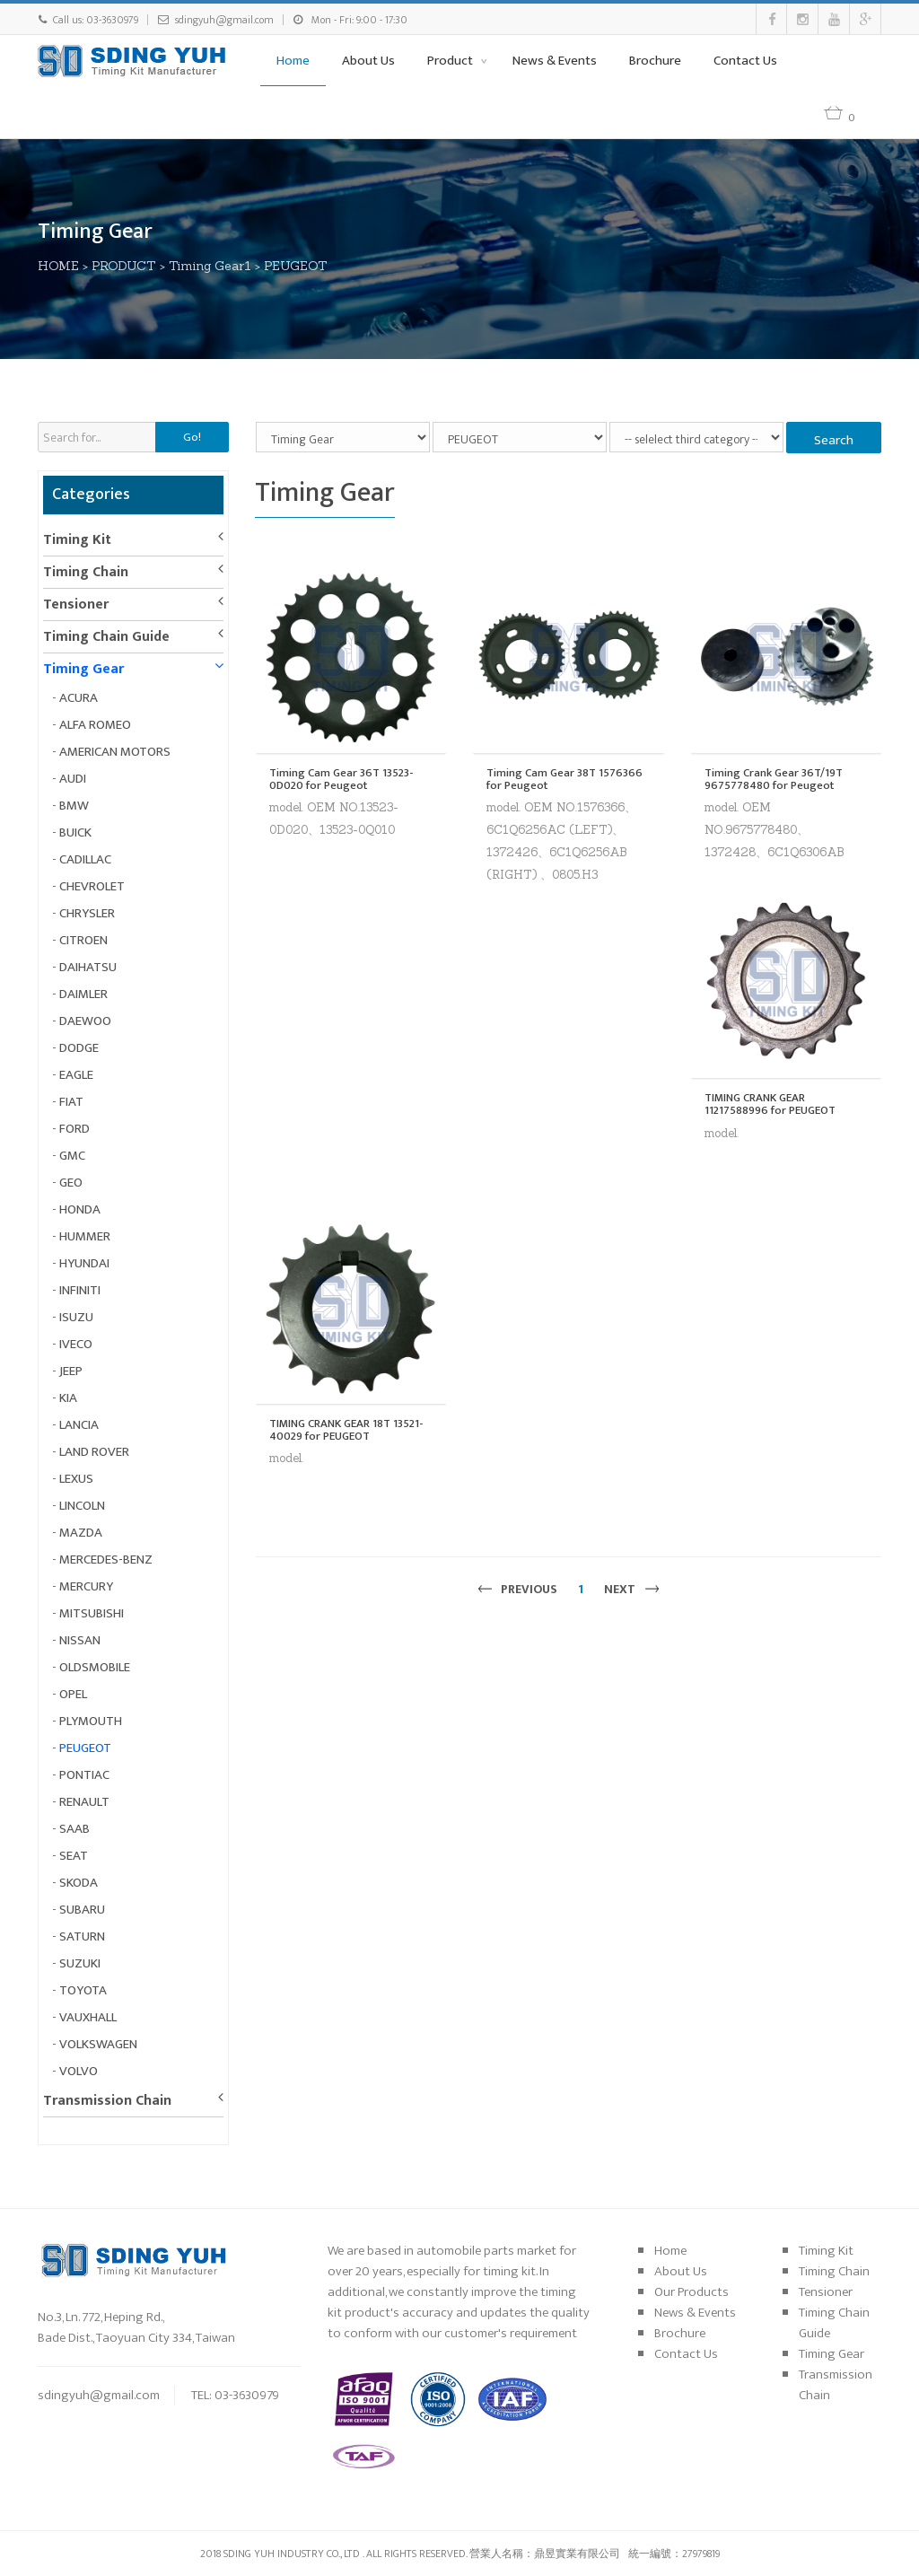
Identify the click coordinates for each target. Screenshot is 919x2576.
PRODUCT (124, 266)
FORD (74, 1128)
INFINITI (80, 1290)
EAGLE (76, 1075)
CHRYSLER (87, 913)
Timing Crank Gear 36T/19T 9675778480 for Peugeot (774, 780)
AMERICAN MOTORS (115, 751)
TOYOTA (83, 1990)
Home (293, 60)
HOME (58, 266)
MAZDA (80, 1532)
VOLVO (78, 2071)
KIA (68, 1398)
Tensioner (76, 604)
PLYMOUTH (90, 1721)
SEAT (73, 1855)
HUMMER (84, 1236)
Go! (192, 437)
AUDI (72, 778)
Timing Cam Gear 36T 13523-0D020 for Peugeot (341, 780)
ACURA (78, 698)
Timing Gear (83, 669)
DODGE (79, 1048)
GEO (71, 1182)
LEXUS (76, 1479)
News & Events (554, 60)
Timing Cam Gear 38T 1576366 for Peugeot (564, 780)
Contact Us (745, 60)
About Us (368, 60)
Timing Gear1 (210, 266)
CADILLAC (85, 859)
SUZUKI (80, 1963)
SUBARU (82, 1909)
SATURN (82, 1936)
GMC (72, 1155)
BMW (74, 805)
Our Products (691, 2292)
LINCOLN (82, 1505)
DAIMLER (83, 994)
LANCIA (79, 1425)
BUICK (75, 832)
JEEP (71, 1371)
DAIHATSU (88, 967)
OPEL (73, 1694)
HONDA (80, 1209)
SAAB (74, 1829)
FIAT (71, 1102)
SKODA (78, 1882)
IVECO (75, 1344)
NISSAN (80, 1640)
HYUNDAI (84, 1263)
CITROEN (83, 940)
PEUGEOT (296, 266)
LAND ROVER (94, 1452)
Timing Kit (77, 540)
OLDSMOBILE (94, 1667)
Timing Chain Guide (106, 637)
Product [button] (451, 60)
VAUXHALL (88, 2017)
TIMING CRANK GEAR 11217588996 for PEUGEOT (770, 1104)
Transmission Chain (107, 2101)
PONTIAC (84, 1775)
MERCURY (86, 1586)
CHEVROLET (92, 886)
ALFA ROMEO (95, 725)
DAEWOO (85, 1021)
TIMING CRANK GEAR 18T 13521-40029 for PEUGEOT (346, 1430)
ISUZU (76, 1317)
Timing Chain (85, 572)
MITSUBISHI (91, 1613)
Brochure (655, 60)
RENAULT (84, 1802)
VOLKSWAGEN (98, 2044)
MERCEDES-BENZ (106, 1559)
